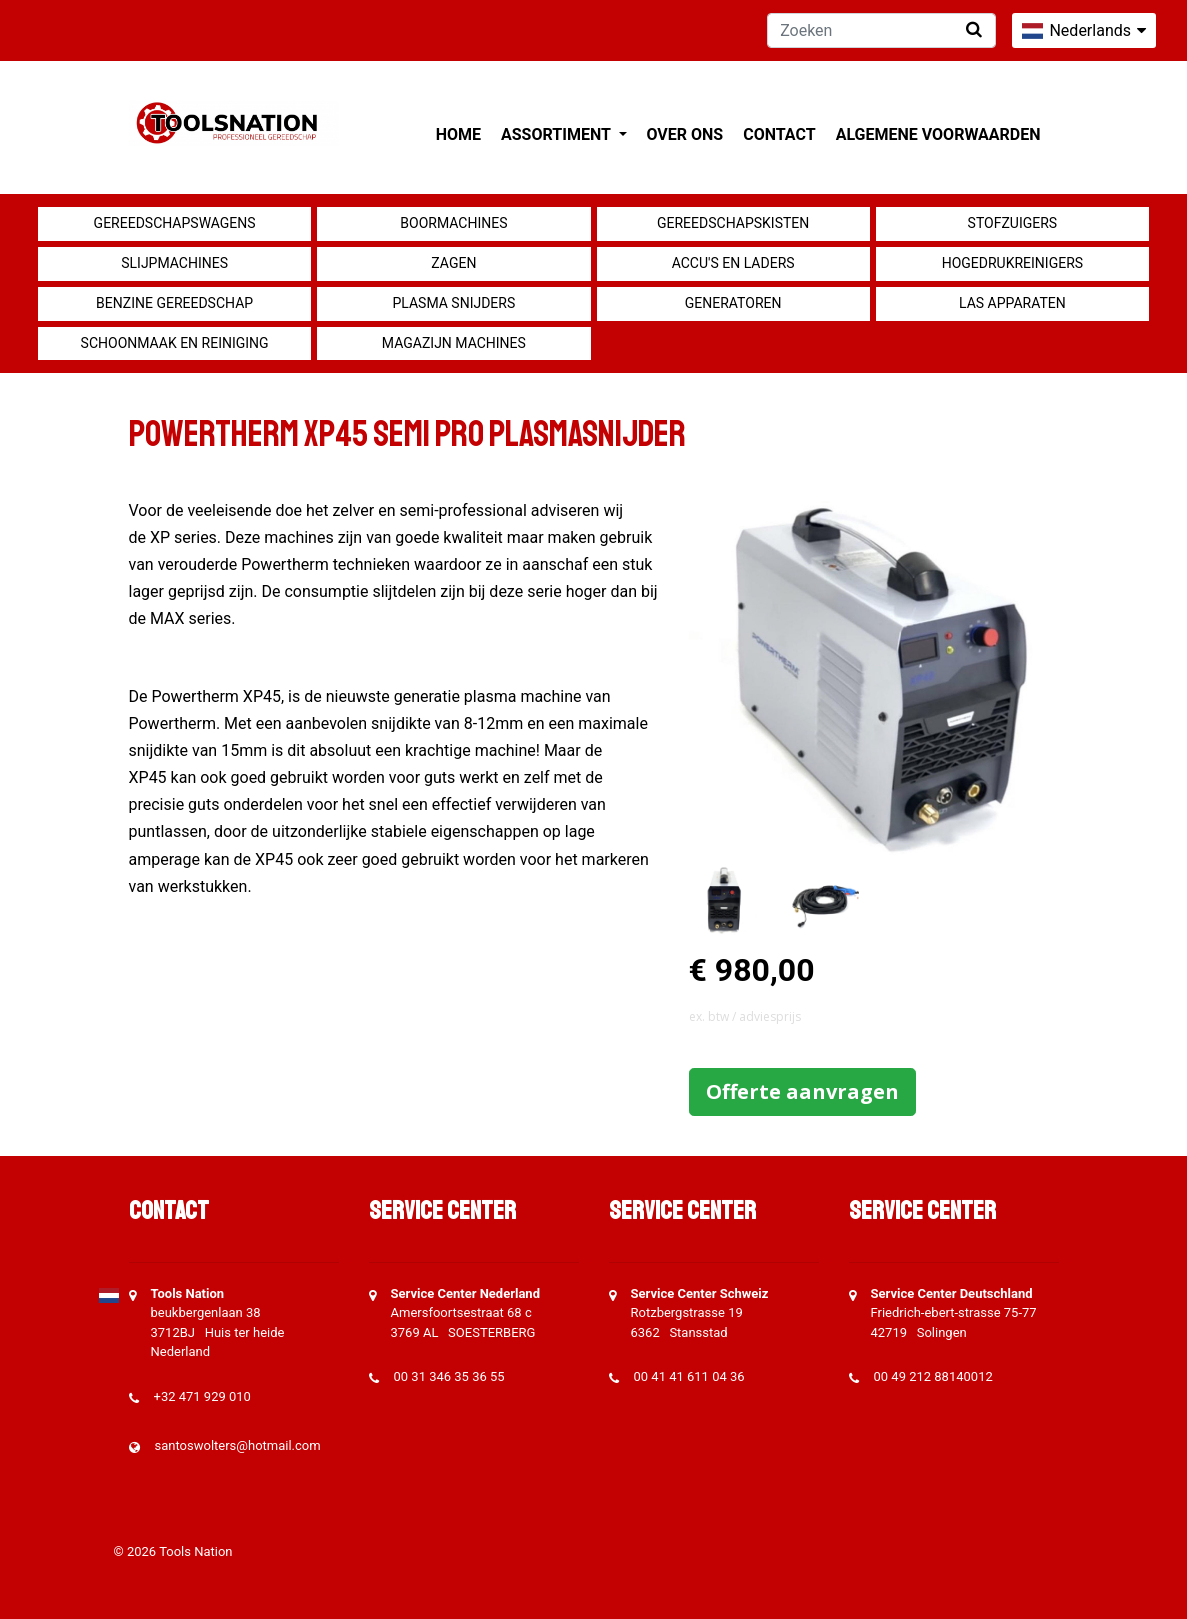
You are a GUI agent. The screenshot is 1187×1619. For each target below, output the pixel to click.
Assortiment (557, 134)
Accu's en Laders (733, 263)
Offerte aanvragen (802, 1091)
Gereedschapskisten (733, 223)
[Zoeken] (881, 30)
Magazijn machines (454, 343)
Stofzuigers (1013, 223)
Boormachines (453, 223)
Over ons (685, 134)
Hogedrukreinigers (1012, 263)
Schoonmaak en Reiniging (175, 343)
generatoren (733, 303)
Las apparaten (1012, 303)
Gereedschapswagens (175, 223)
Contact (779, 134)
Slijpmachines (174, 263)
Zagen (453, 263)
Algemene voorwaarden (938, 134)
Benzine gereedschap (174, 303)
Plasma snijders (453, 303)
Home (458, 134)
